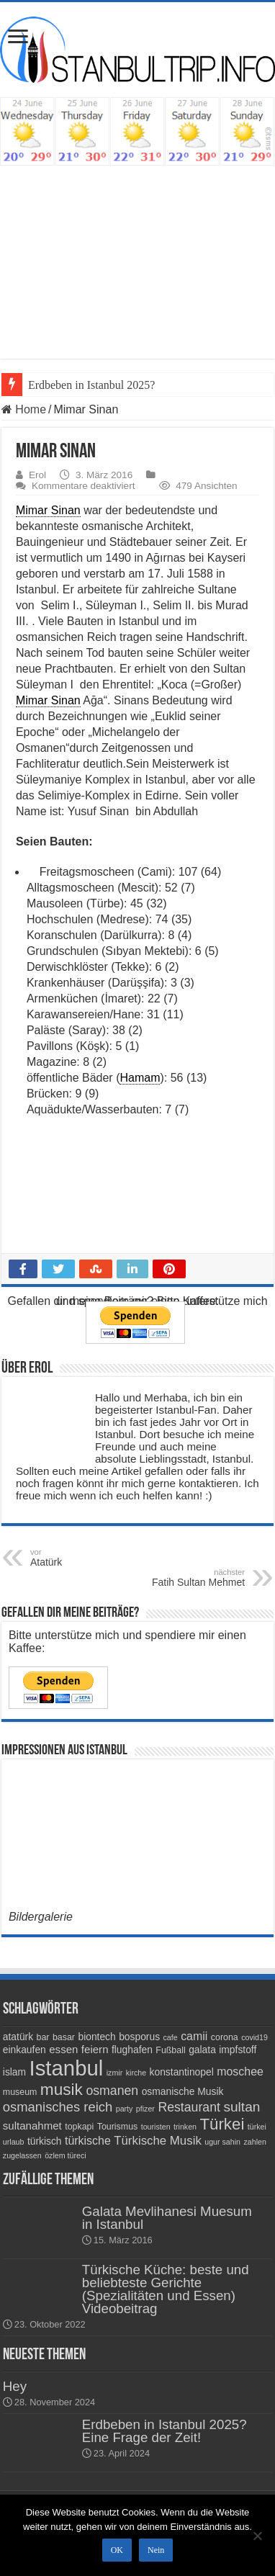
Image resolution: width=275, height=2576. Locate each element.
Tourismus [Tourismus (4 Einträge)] (117, 2127)
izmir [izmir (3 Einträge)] (115, 2072)
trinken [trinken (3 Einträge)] (185, 2126)
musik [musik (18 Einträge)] (61, 2090)
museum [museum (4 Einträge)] (20, 2092)
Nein (156, 2550)
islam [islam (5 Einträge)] (14, 2072)
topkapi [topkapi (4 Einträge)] (79, 2127)
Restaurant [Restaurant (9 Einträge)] (189, 2107)
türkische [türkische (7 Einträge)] (88, 2141)
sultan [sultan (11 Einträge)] (241, 2106)
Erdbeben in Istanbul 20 (83, 385)
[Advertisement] (137, 273)
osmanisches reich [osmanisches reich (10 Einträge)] (57, 2106)
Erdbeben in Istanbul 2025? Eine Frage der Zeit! (164, 2431)
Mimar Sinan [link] (48, 510)
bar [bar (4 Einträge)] (43, 2037)
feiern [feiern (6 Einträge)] (95, 2049)
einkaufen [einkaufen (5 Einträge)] (24, 2049)
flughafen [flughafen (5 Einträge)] (132, 2049)
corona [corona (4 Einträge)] (224, 2037)
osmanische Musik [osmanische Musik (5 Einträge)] (183, 2091)
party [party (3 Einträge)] (124, 2108)
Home (23, 409)
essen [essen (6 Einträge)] (63, 2049)
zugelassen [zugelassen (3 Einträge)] (22, 2155)
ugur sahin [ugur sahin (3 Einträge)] (222, 2141)
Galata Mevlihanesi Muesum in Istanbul (167, 2218)
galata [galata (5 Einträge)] (202, 2049)
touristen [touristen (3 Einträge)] (156, 2126)
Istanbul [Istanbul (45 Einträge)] (67, 2068)
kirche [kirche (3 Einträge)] (136, 2072)
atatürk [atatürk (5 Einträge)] (18, 2036)
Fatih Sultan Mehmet (171, 1578)
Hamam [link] (140, 1078)
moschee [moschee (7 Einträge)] (240, 2071)
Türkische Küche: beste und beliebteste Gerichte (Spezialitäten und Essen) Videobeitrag (165, 2289)
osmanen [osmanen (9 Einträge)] (112, 2090)
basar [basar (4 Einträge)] (64, 2037)
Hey (15, 2386)
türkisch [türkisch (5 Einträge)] (44, 2141)
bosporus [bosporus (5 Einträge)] (139, 2036)
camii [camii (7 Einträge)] (194, 2036)
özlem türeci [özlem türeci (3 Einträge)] (65, 2155)
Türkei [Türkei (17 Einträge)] (221, 2124)
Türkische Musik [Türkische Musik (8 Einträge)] (158, 2141)
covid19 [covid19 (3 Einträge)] (254, 2037)
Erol (37, 475)
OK (117, 2550)
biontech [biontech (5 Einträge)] (96, 2036)
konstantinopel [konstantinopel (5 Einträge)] (182, 2072)
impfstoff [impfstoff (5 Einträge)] (237, 2049)
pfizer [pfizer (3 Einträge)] (145, 2108)
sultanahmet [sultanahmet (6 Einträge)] (32, 2125)
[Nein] (257, 2535)
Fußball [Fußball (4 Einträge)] (170, 2050)
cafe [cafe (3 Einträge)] (170, 2037)
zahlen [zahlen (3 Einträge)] (254, 2141)
